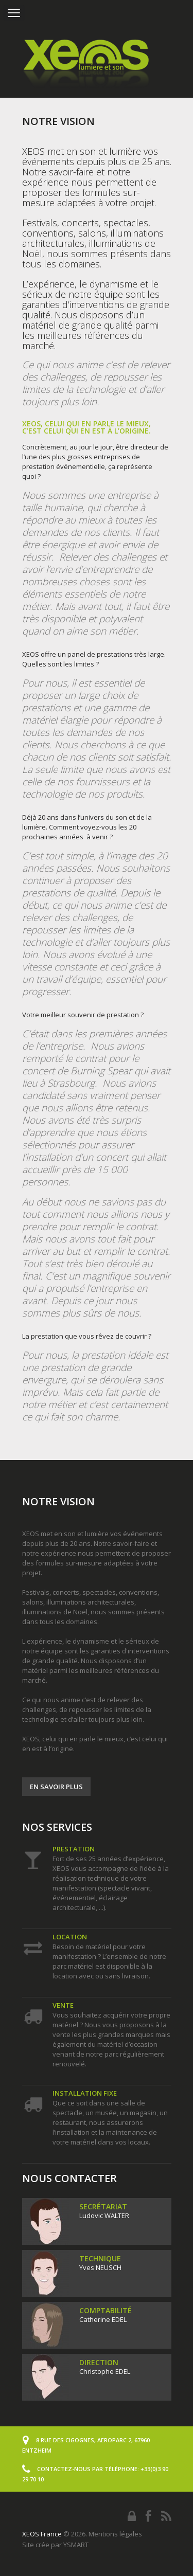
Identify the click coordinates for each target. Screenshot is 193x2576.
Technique (100, 2258)
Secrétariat (103, 2206)
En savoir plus (56, 1786)
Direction (98, 2362)
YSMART (76, 2544)
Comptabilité (105, 2310)
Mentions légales (115, 2533)
